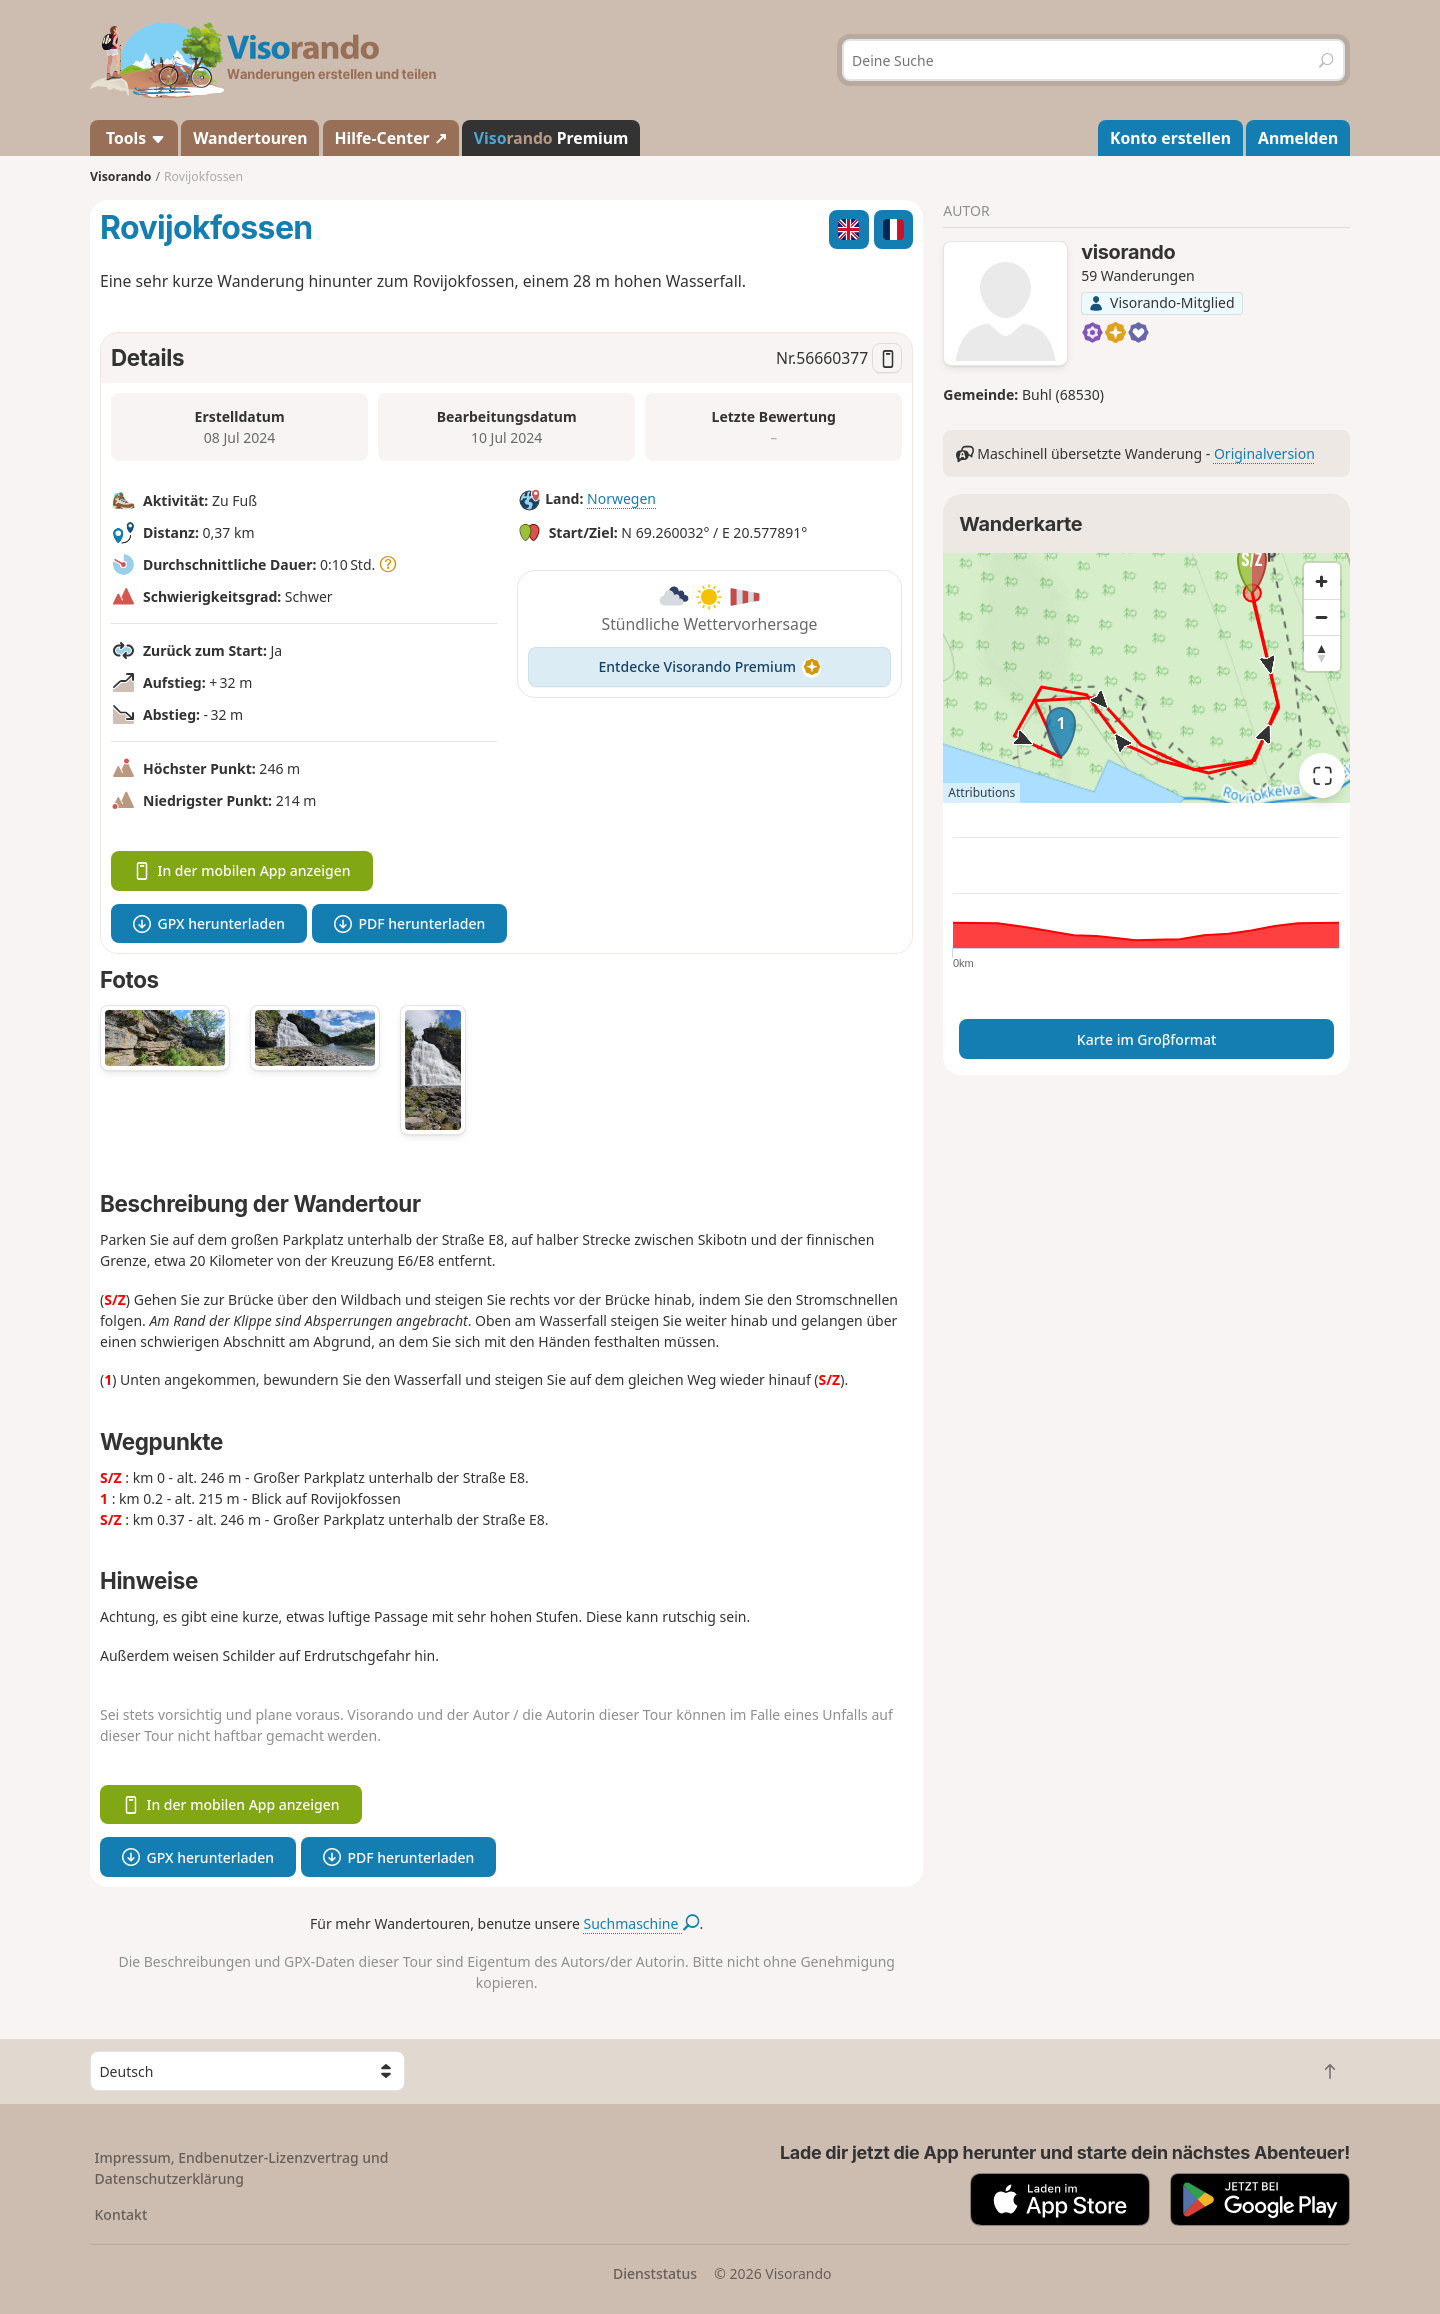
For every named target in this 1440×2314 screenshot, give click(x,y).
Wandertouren (250, 138)
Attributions (981, 792)
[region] (1146, 678)
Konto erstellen (1170, 138)
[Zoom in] (1322, 581)
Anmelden (1298, 138)
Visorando (120, 176)
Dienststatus (655, 2273)
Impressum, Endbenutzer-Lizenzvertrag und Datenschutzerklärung (242, 2168)
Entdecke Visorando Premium (710, 666)
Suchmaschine (642, 1923)
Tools (134, 138)
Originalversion (1264, 453)
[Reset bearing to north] (1322, 653)
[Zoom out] (1322, 617)
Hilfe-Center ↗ (391, 138)
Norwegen (621, 498)
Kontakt (121, 2214)
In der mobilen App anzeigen (242, 870)
